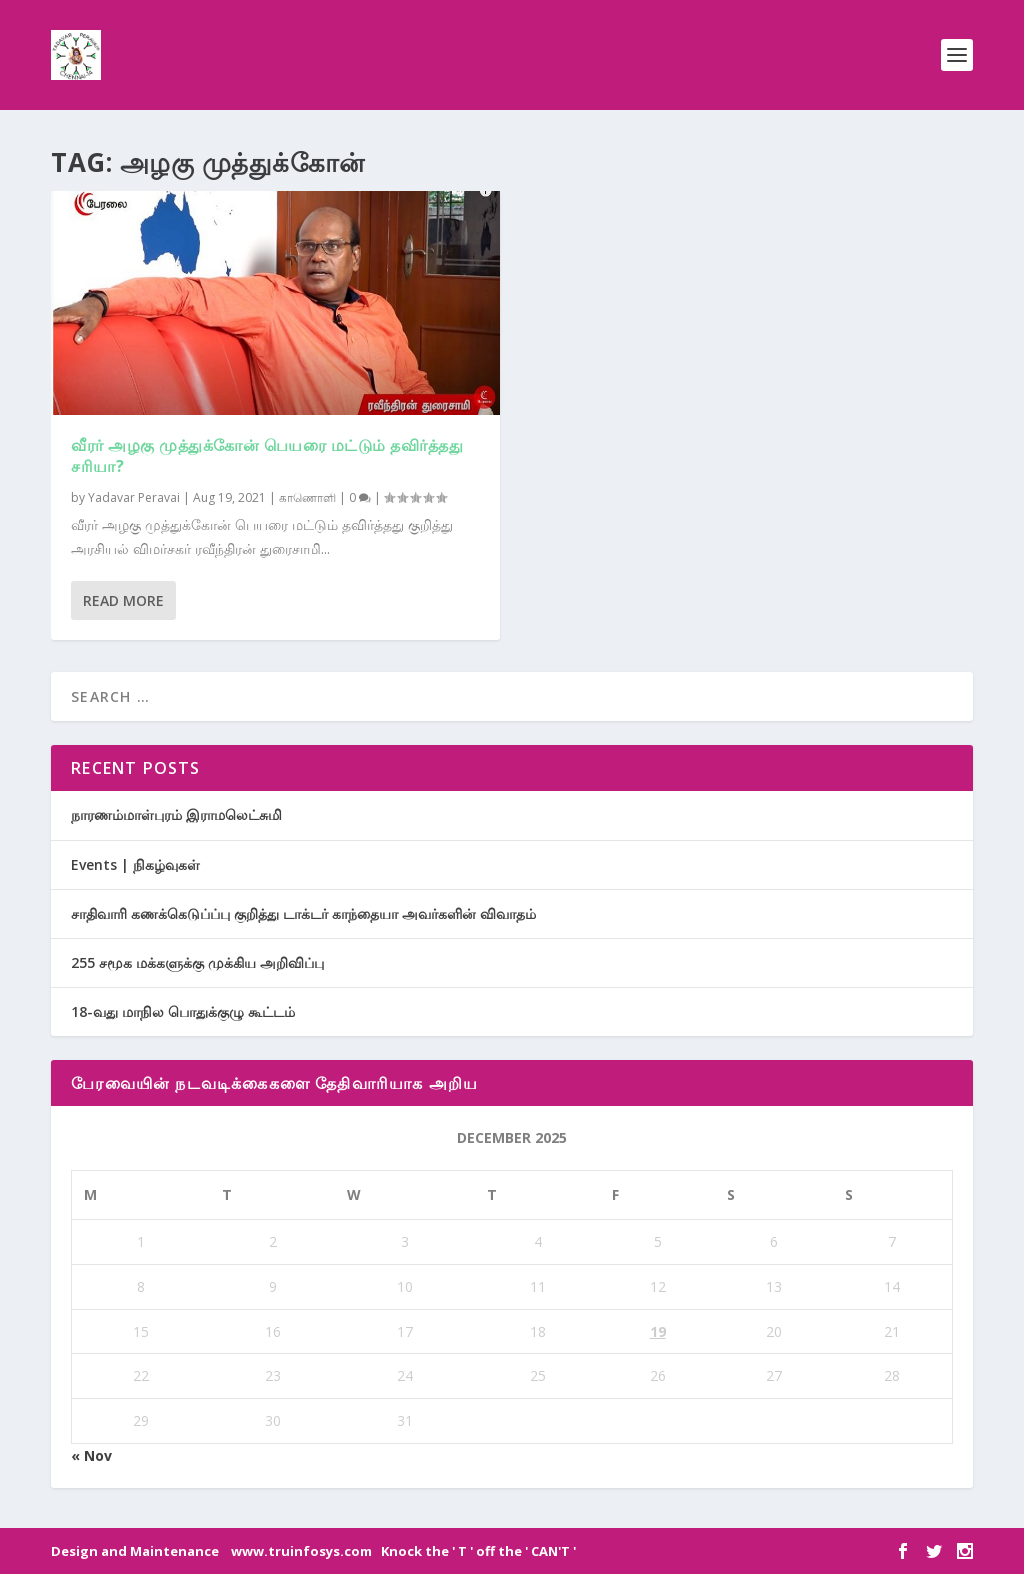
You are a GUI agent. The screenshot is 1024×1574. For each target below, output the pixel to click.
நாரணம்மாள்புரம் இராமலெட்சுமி (176, 814)
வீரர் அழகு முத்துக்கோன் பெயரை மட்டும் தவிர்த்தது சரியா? (267, 455)
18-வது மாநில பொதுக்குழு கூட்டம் (183, 1011)
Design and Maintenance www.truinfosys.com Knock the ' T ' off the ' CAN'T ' (313, 1551)
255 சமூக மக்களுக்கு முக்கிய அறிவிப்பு (197, 962)
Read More (123, 600)
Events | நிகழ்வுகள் (135, 864)
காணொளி (307, 497)
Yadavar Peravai (134, 497)
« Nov (91, 1455)
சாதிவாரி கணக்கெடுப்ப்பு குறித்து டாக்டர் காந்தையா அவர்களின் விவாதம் (303, 913)
